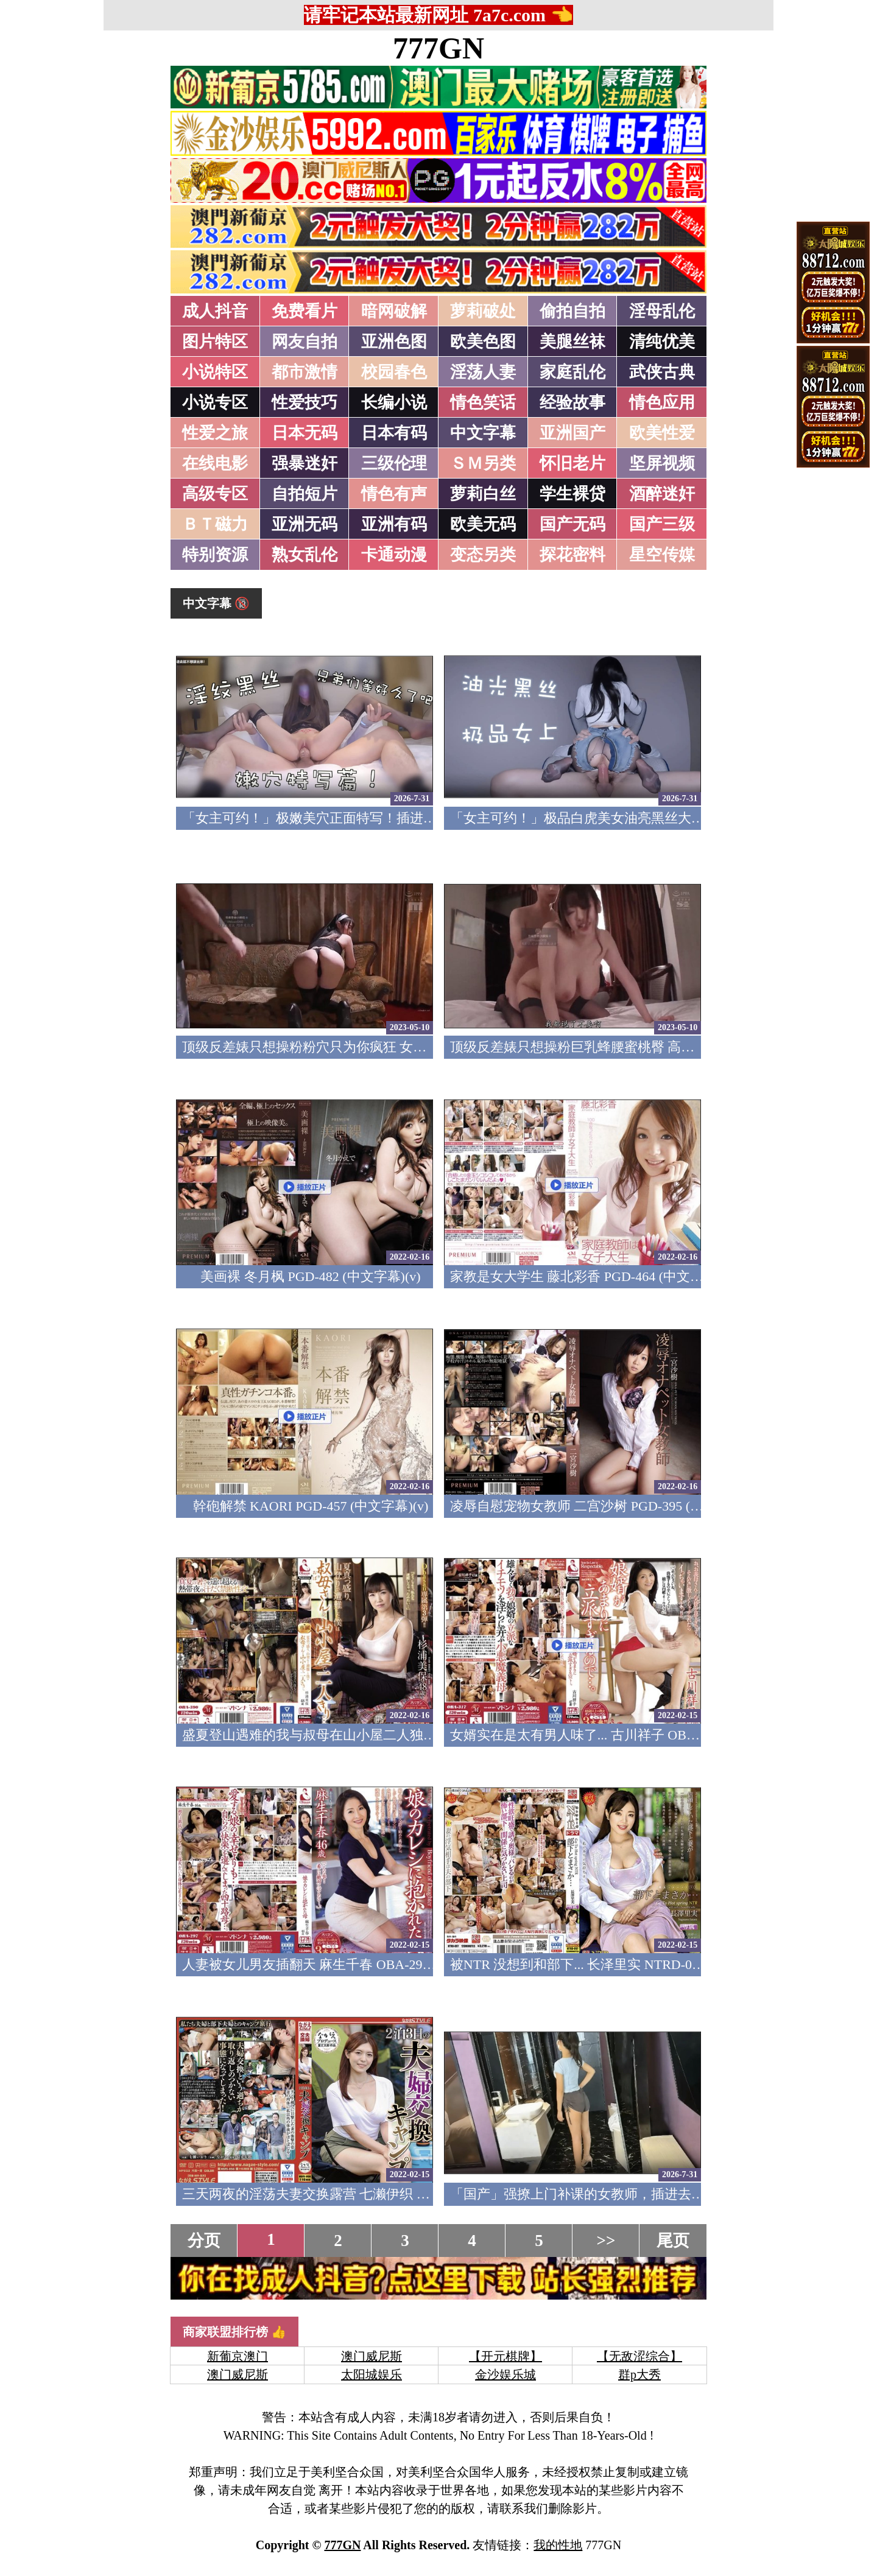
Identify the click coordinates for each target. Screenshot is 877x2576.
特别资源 (215, 555)
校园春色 (394, 372)
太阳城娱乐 (371, 2374)
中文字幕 (483, 433)
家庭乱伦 (572, 372)
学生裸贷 (572, 494)
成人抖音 (215, 311)
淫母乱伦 (662, 311)
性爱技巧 (304, 402)
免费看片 (304, 311)
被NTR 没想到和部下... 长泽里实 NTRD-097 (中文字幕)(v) (618, 1964)
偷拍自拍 (572, 311)
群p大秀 (639, 2374)
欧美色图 (483, 341)
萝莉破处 (483, 311)
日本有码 (394, 433)
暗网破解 (394, 311)
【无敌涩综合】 (639, 2356)
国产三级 (662, 524)
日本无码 (304, 433)
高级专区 (215, 494)
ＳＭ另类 (483, 463)
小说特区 (215, 372)
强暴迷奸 (304, 463)
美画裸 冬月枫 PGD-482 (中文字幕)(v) (310, 1276)
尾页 (673, 2240)
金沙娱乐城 (505, 2374)
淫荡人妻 (483, 372)
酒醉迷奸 (662, 494)
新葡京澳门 (237, 2356)
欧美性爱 (662, 433)
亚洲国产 (572, 433)
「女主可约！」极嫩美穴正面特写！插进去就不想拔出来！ (356, 818)
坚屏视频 (662, 463)
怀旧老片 (572, 463)
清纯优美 (662, 341)
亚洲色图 (394, 341)
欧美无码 (483, 524)
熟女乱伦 (304, 555)
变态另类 (483, 555)
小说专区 (215, 402)
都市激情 (304, 372)
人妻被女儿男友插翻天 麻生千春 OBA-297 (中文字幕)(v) (346, 1964)
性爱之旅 (215, 433)
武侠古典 (662, 372)
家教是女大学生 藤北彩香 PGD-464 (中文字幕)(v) (593, 1276)
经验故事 (572, 402)
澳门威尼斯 (371, 2356)
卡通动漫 (394, 555)
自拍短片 (304, 494)
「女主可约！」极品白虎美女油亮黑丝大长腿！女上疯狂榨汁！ (637, 818)
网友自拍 (304, 341)
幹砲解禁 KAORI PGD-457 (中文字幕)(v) (311, 1506)
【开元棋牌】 (505, 2356)
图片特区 (215, 341)
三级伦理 (394, 463)
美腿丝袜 (572, 341)
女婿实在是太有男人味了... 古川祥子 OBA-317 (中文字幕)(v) (626, 1734)
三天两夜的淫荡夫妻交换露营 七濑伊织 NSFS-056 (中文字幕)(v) (368, 2194)
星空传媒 (662, 555)
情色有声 (394, 494)
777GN (438, 48)
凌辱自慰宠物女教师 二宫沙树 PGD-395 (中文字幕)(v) (607, 1506)
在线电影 (215, 463)
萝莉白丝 (483, 494)
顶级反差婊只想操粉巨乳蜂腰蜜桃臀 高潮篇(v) (587, 1047)
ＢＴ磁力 (215, 524)
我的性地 (558, 2545)
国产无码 (572, 524)
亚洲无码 (304, 524)
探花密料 (572, 555)
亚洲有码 (394, 524)
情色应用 (662, 402)
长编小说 (394, 402)
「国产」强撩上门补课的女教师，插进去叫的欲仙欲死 (611, 2194)
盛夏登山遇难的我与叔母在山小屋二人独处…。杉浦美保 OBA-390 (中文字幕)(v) (418, 1734)
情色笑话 (483, 402)
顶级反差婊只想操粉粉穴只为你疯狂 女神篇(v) (319, 1047)
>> (606, 2240)
